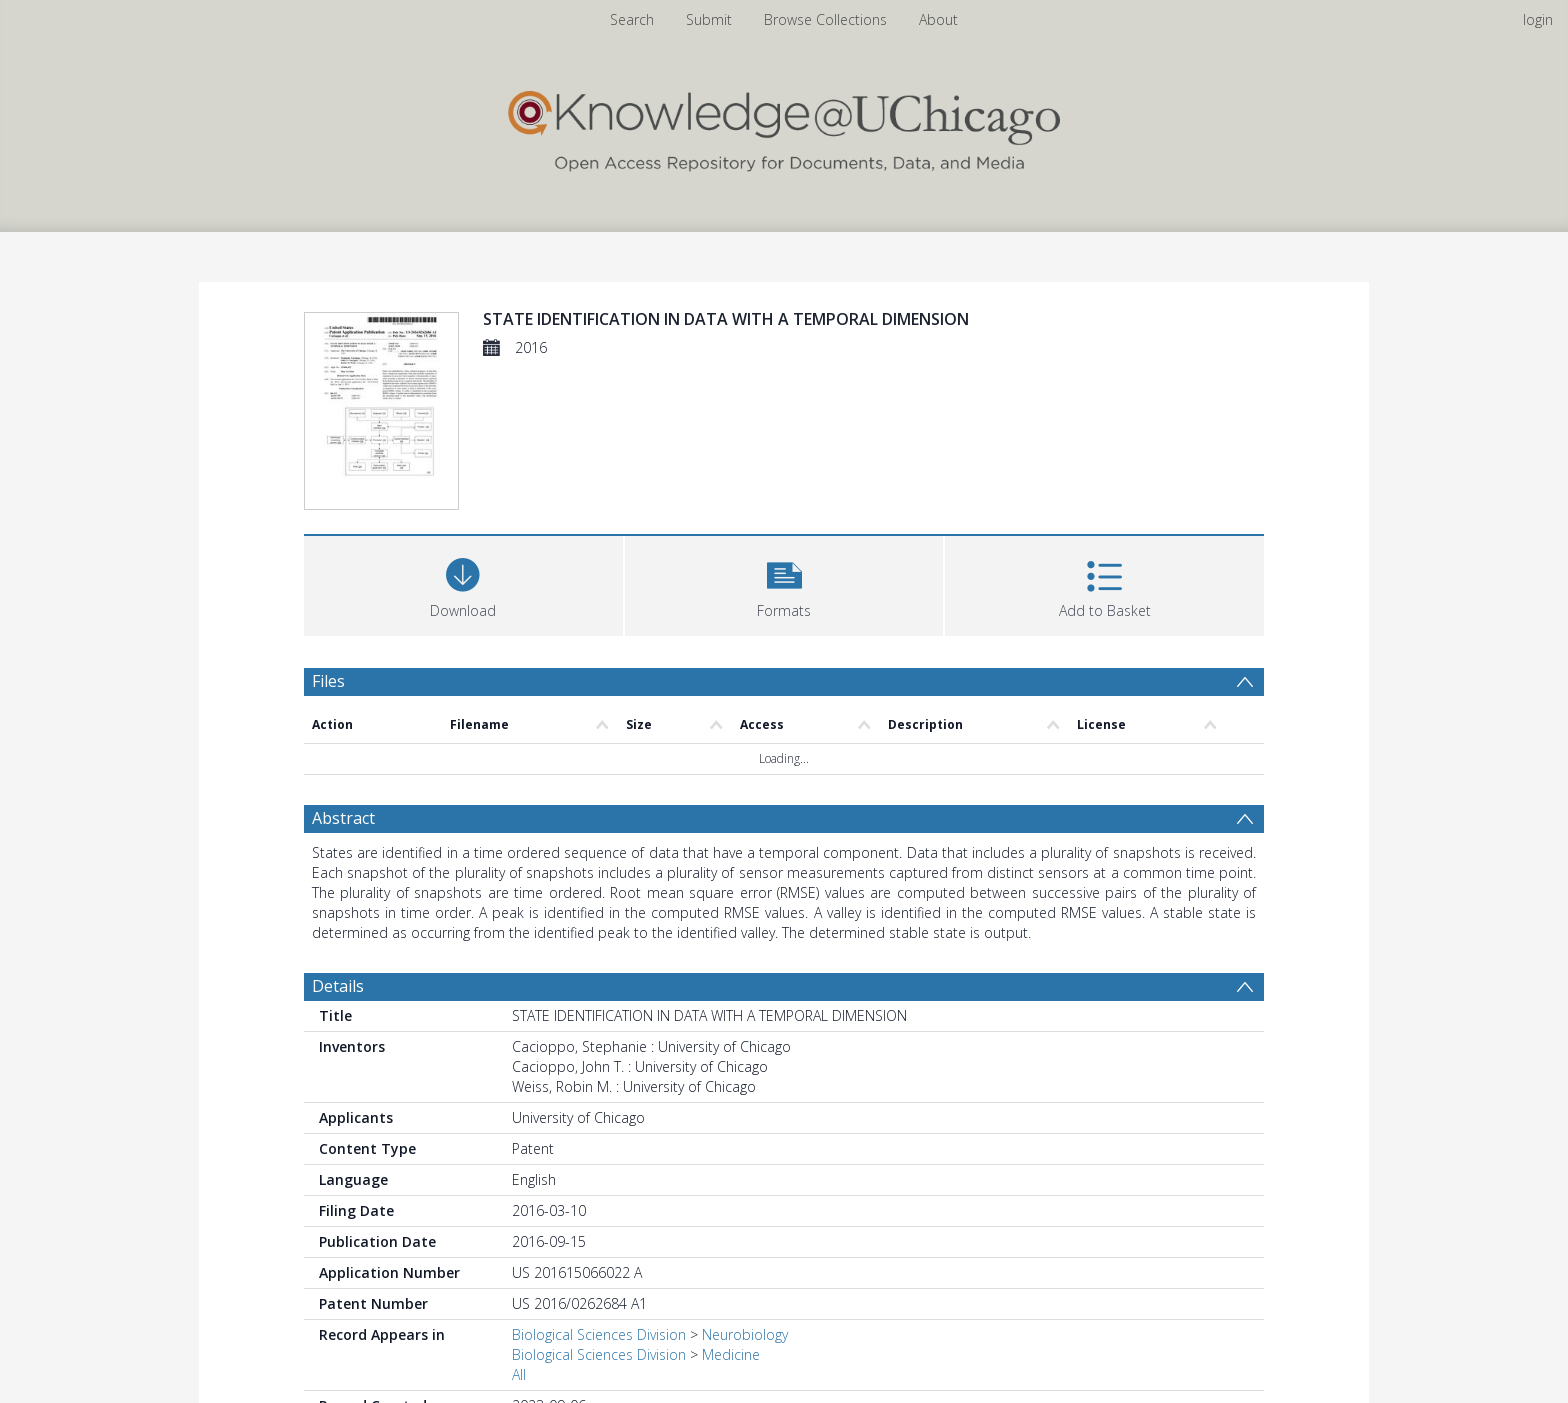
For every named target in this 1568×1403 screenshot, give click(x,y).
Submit (709, 19)
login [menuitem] (1538, 19)
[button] (784, 583)
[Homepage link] (784, 126)
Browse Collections (825, 19)
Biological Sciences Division (599, 1334)
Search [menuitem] (632, 19)
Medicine (731, 1354)
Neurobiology (745, 1334)
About (938, 19)
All (519, 1374)
